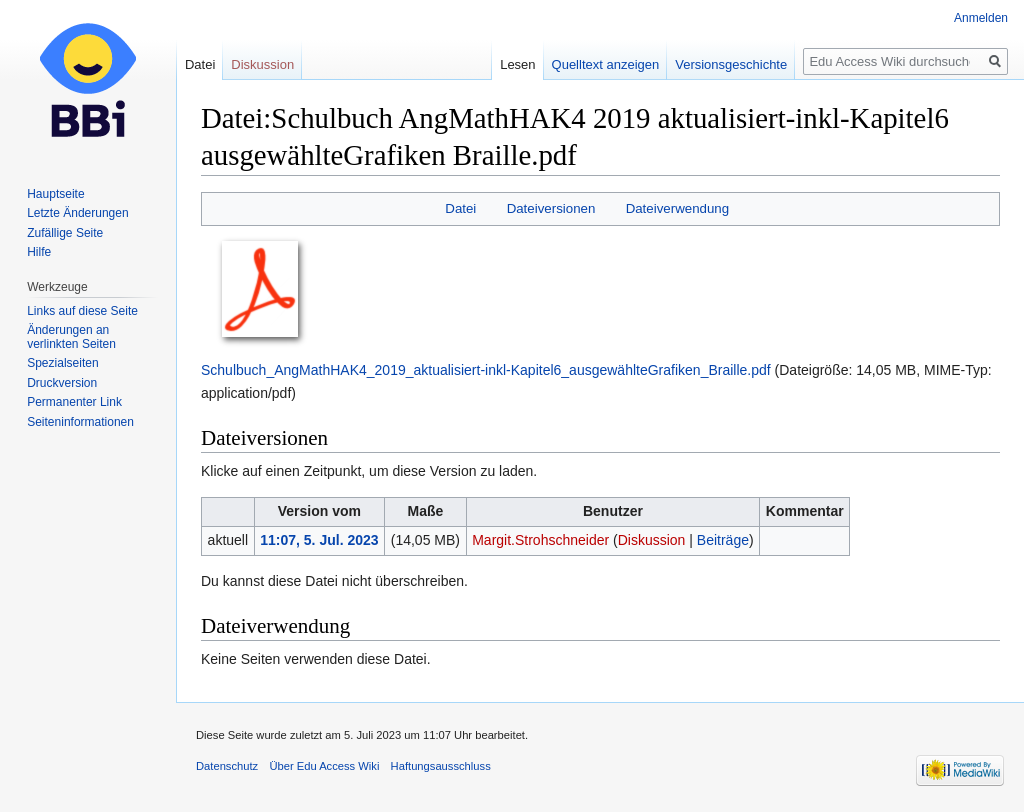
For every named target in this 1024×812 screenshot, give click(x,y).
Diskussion (652, 540)
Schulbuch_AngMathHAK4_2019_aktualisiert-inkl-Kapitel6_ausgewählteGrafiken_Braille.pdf (486, 370)
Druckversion (62, 383)
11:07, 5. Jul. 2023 (319, 540)
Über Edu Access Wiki (324, 766)
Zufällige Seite (65, 233)
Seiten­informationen (80, 422)
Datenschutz (227, 766)
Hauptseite (55, 194)
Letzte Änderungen (77, 213)
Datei (460, 208)
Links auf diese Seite (82, 311)
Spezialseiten (62, 363)
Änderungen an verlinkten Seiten (71, 337)
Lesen (517, 64)
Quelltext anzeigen (606, 64)
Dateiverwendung (678, 208)
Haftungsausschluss (441, 766)
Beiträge (723, 540)
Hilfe (39, 252)
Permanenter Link (74, 402)
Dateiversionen (551, 208)
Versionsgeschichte (731, 64)
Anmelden (981, 18)
